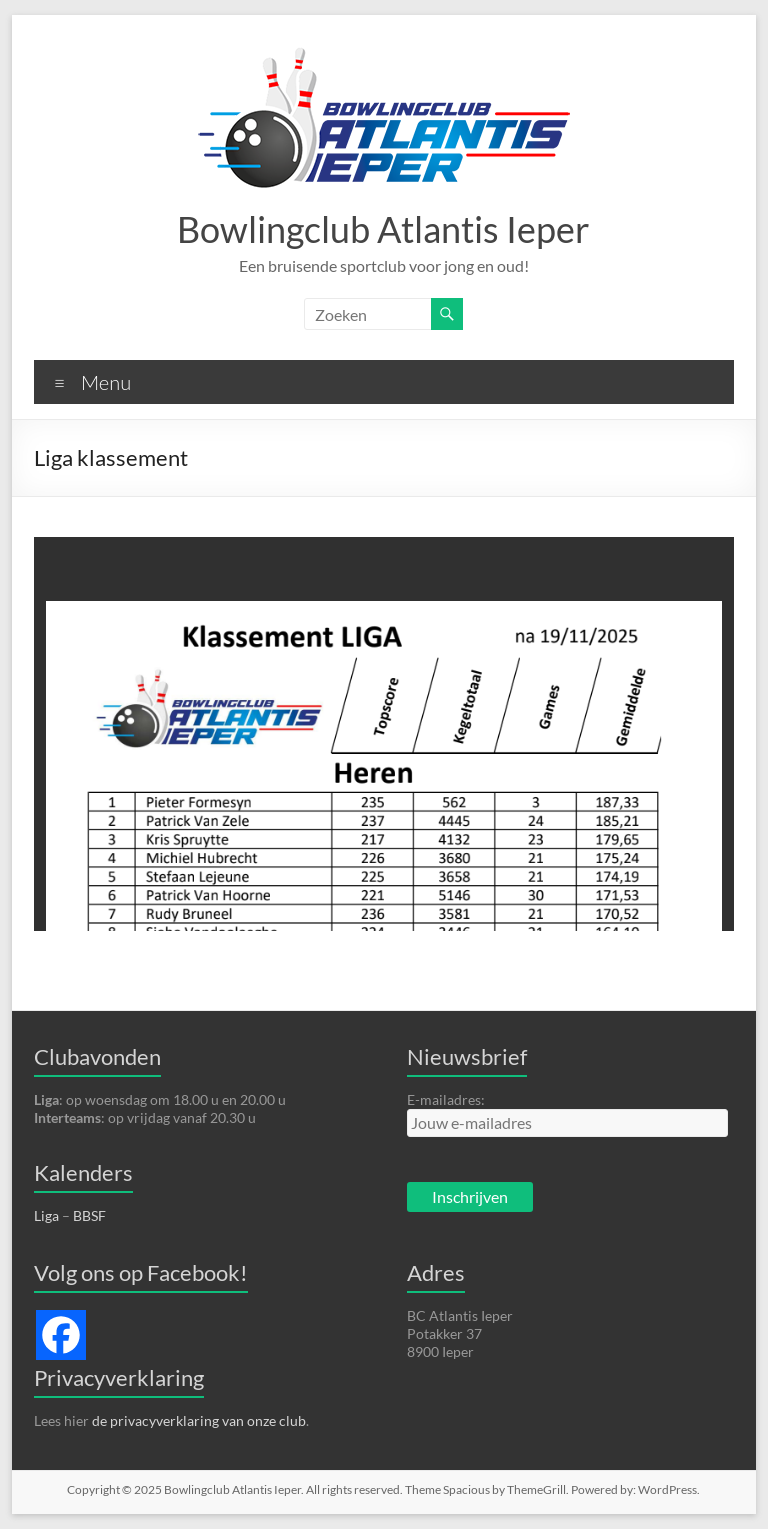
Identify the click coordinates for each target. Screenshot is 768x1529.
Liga (46, 1215)
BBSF (89, 1215)
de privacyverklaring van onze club (199, 1420)
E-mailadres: (446, 1099)
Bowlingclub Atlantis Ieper (383, 229)
